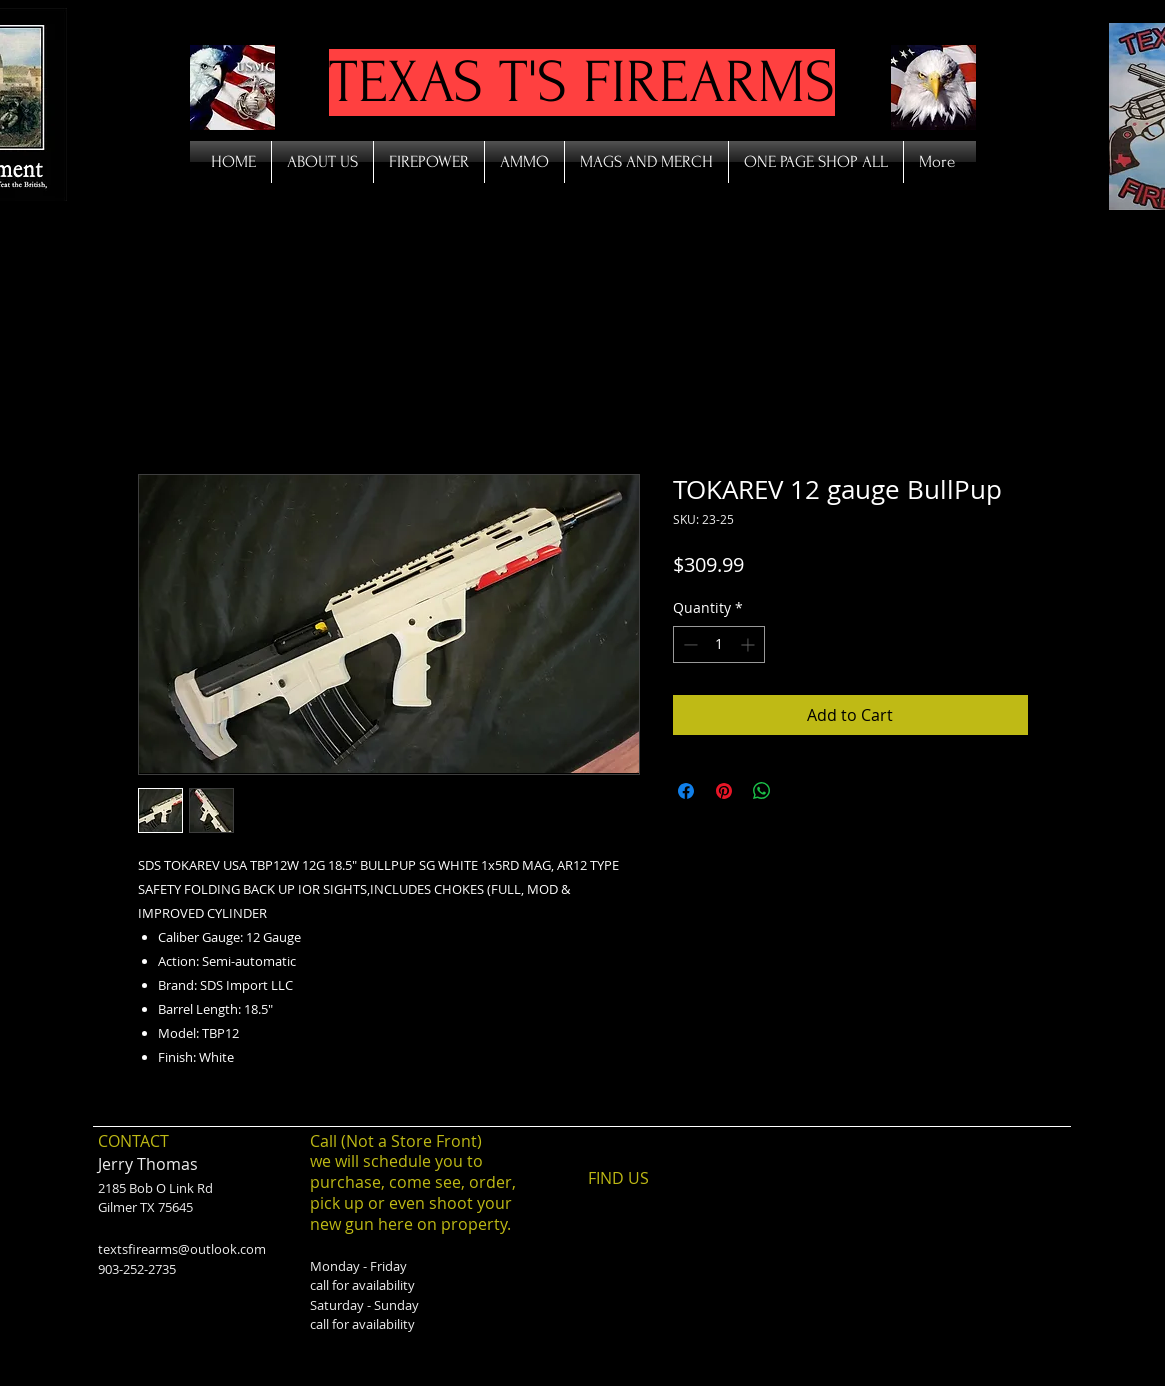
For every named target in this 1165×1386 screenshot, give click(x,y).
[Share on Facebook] (686, 791)
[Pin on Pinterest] (724, 791)
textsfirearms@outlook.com (182, 1249)
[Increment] (749, 644)
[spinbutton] (719, 644)
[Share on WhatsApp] (762, 791)
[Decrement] (688, 644)
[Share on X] (800, 791)
